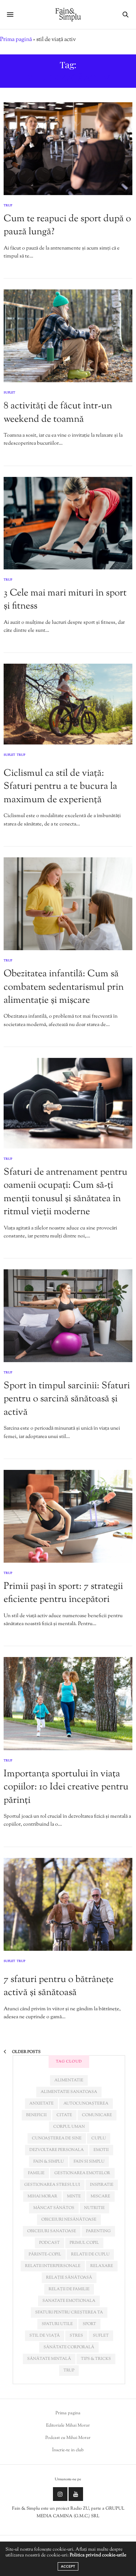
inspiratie (102, 2185)
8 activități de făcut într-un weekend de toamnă (58, 412)
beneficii (36, 2115)
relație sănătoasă (69, 2277)
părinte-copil (45, 2254)
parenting (98, 2231)
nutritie (94, 2208)
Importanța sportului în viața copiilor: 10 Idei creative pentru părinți (66, 1787)
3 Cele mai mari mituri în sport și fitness (65, 599)
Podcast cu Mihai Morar (68, 2438)
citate (64, 2115)
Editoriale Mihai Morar (68, 2425)
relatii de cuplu (90, 2254)
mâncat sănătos (53, 2208)
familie (36, 2173)
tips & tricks (96, 2359)
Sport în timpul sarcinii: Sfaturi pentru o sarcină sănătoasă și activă (67, 1399)
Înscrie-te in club (68, 2450)
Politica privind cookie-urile (98, 2555)
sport (89, 2324)
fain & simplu (48, 2161)
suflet (101, 2335)
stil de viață (44, 2335)
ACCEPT (68, 2566)
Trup (8, 205)
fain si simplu (89, 2161)
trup (68, 2370)
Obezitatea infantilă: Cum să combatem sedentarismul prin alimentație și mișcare (64, 987)
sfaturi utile (57, 2324)
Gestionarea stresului (52, 2185)
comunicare (97, 2115)
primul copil (84, 2243)
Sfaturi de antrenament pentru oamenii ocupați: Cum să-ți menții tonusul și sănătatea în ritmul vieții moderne (65, 1192)
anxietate (41, 2103)
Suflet (9, 392)
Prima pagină (16, 40)
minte (74, 2196)
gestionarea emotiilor (82, 2173)
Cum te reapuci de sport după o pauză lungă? (67, 225)
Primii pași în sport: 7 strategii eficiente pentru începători (63, 1593)
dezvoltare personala (56, 2150)
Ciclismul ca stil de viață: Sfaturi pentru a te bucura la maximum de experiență (60, 787)
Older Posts (22, 2052)
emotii (101, 2150)
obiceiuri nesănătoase (68, 2219)
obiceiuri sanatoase (51, 2231)
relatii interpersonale (53, 2266)
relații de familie (69, 2289)
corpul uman (69, 2127)
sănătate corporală (69, 2347)
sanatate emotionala (68, 2301)
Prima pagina (68, 2413)
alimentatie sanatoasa (69, 2092)
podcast (49, 2243)
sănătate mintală (49, 2359)
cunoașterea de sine (57, 2138)
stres (76, 2335)
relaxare (101, 2266)
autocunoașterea (85, 2103)
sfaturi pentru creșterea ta (69, 2312)
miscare (100, 2196)
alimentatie (68, 2080)
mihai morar (42, 2196)
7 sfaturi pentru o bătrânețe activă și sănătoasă (59, 1986)
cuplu (98, 2138)
